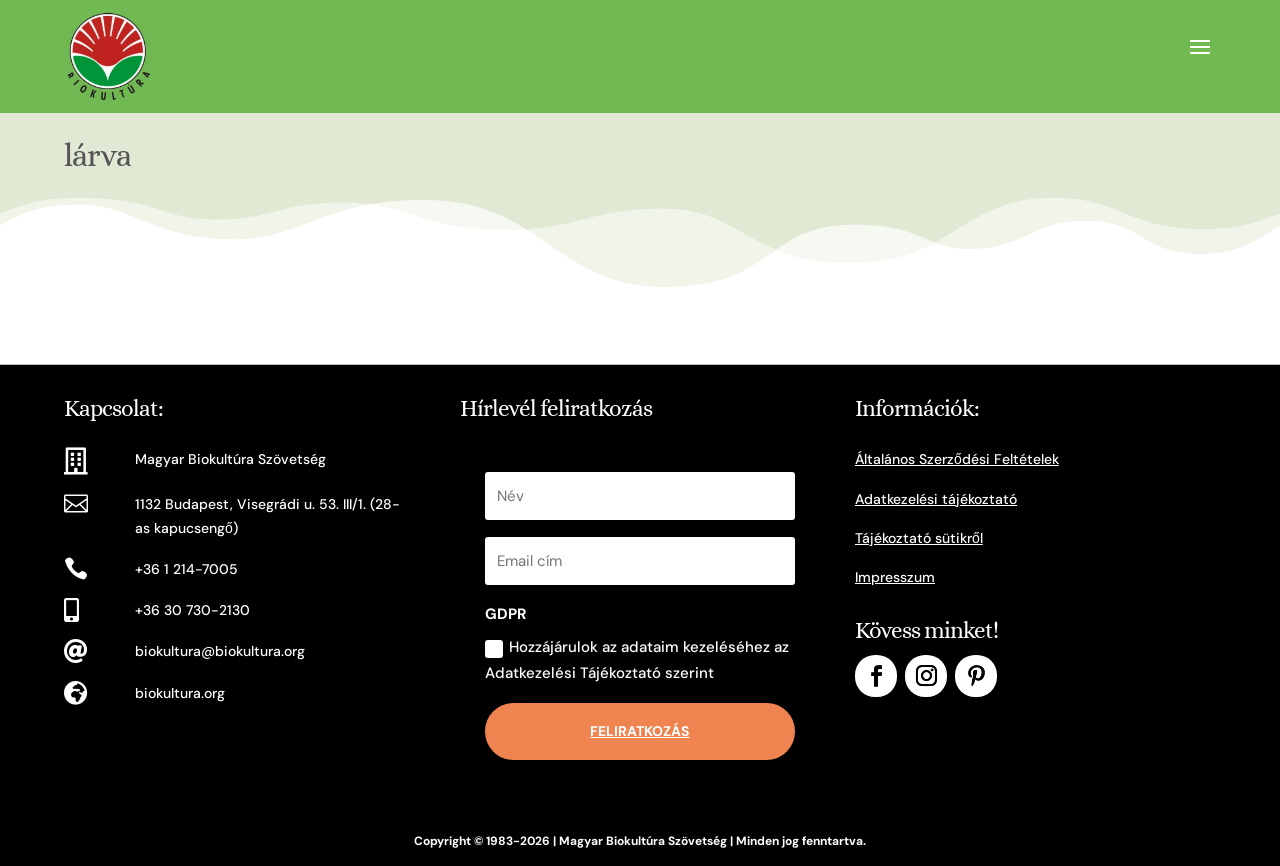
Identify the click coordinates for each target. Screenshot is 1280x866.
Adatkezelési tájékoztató (936, 499)
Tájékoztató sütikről (919, 538)
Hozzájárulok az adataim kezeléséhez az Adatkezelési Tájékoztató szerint (637, 660)
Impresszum (895, 577)
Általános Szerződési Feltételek (957, 459)
